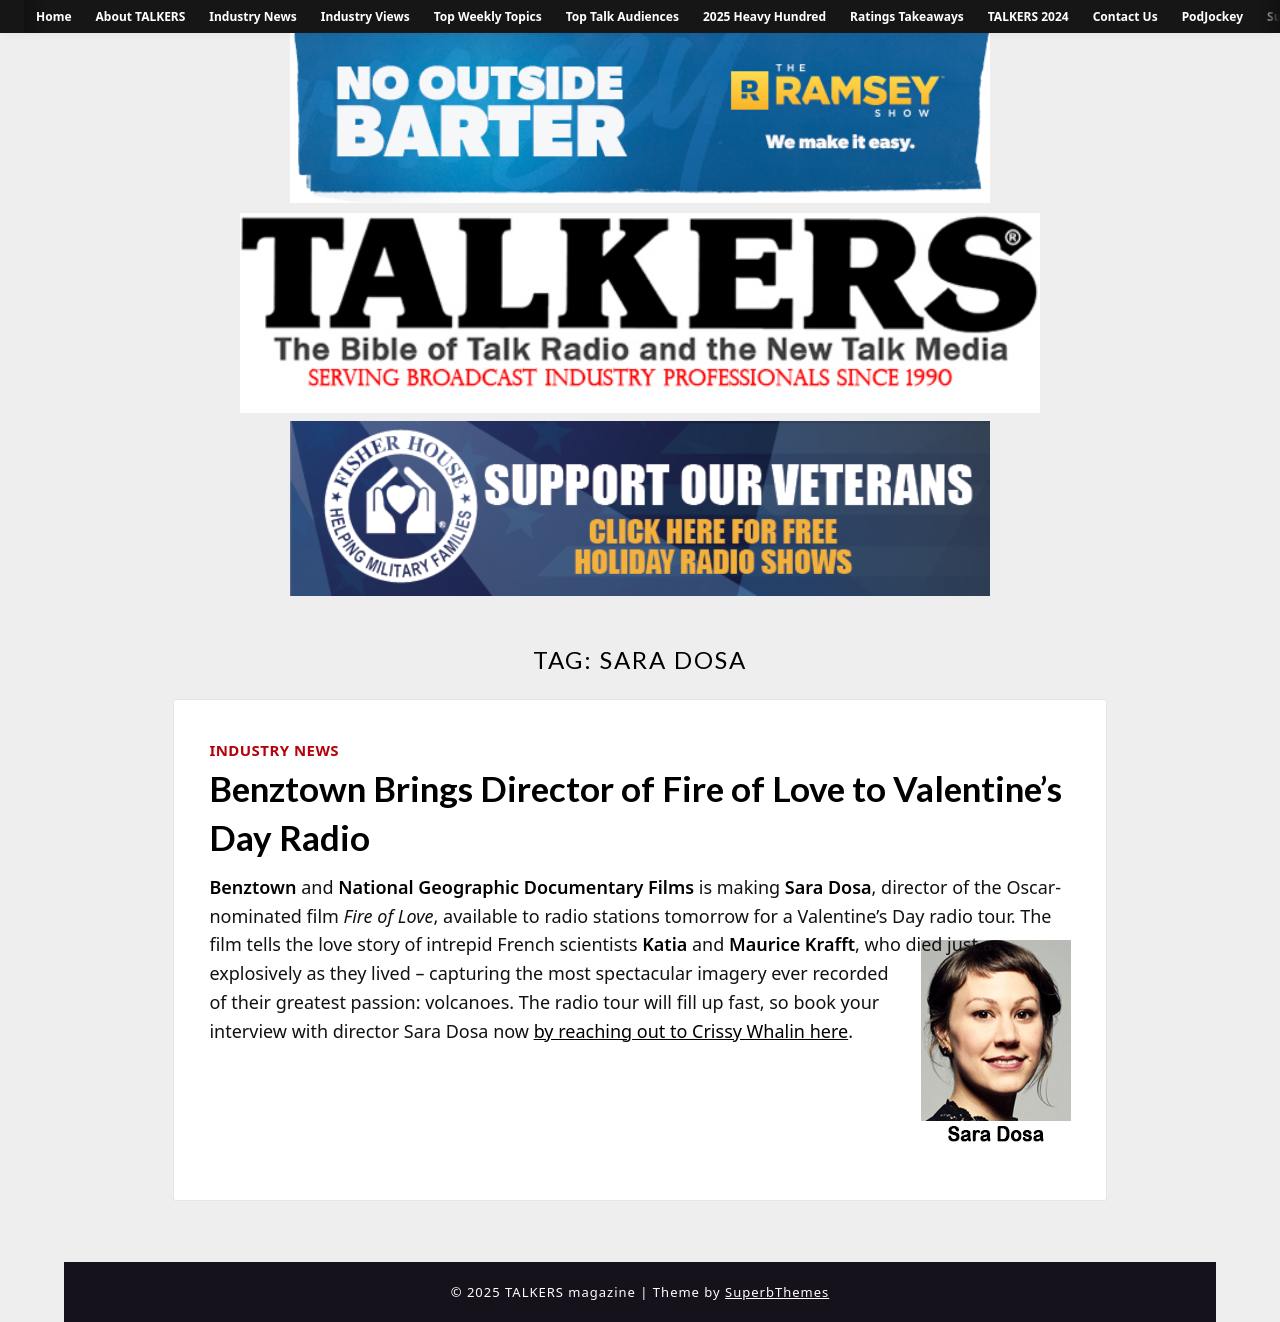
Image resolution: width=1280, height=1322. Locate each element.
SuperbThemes (777, 1292)
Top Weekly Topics (488, 16)
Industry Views (365, 16)
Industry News (252, 16)
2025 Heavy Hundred (764, 16)
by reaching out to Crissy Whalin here (691, 1031)
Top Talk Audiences (622, 16)
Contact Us (1125, 16)
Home (54, 16)
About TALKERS (141, 16)
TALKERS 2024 (1028, 16)
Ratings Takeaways (907, 16)
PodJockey (1212, 16)
